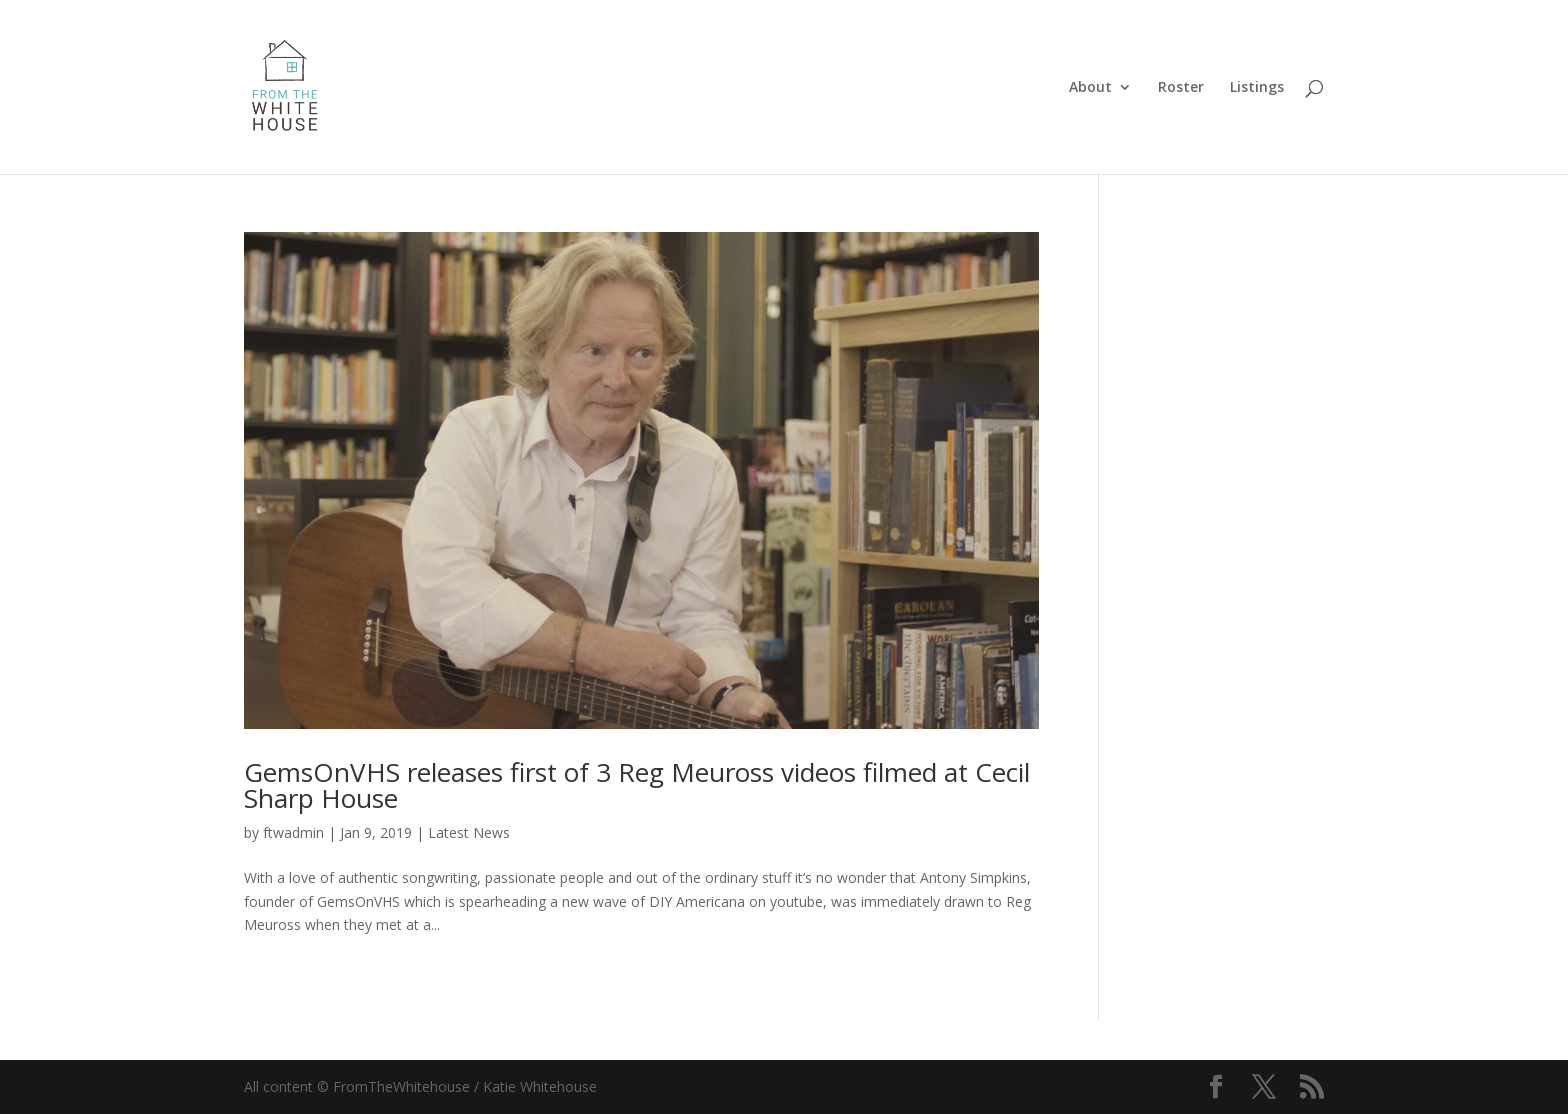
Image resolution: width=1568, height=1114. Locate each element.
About (1090, 88)
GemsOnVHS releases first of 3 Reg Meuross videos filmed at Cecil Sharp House (637, 785)
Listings (1257, 88)
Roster (1181, 88)
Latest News (469, 832)
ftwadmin (293, 832)
